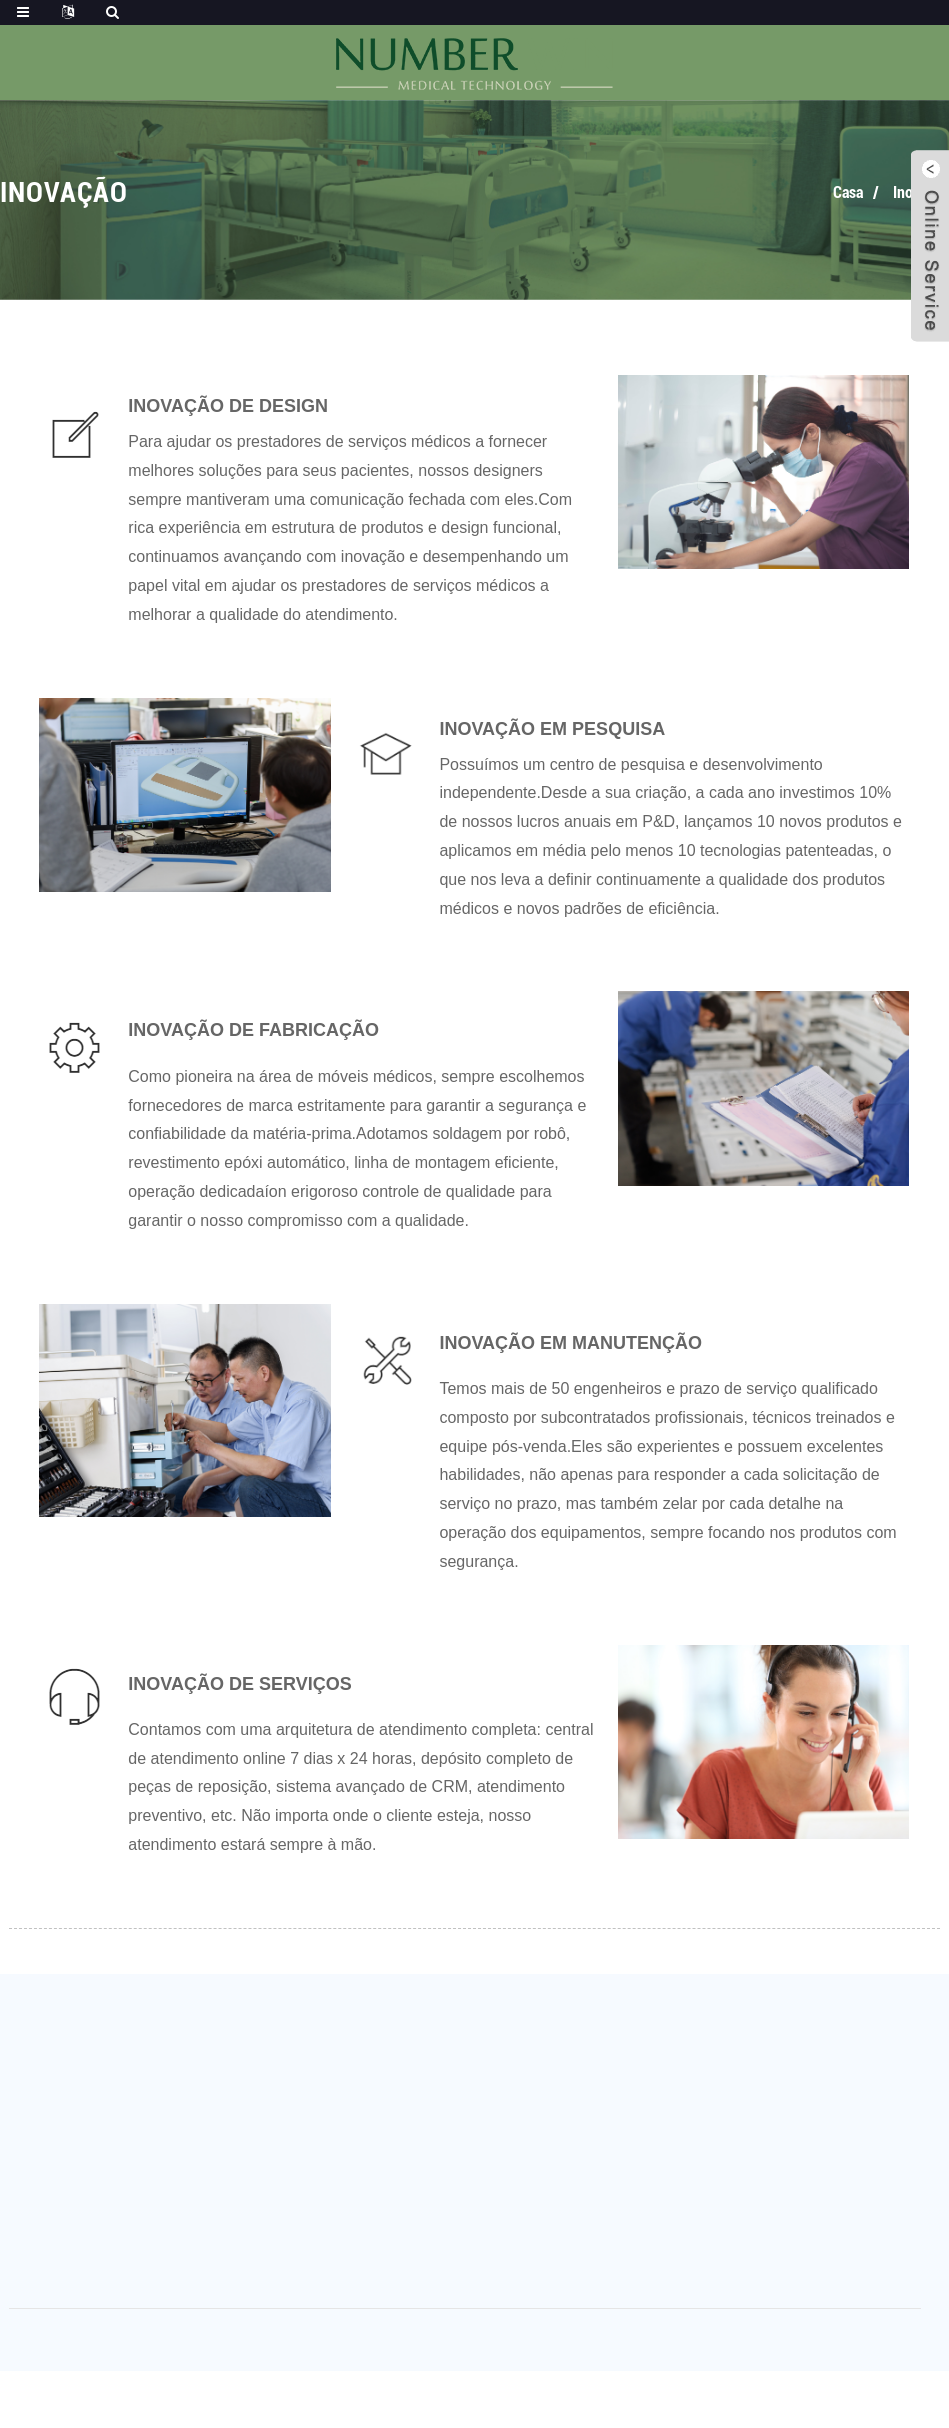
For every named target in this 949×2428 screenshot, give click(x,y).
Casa (848, 192)
